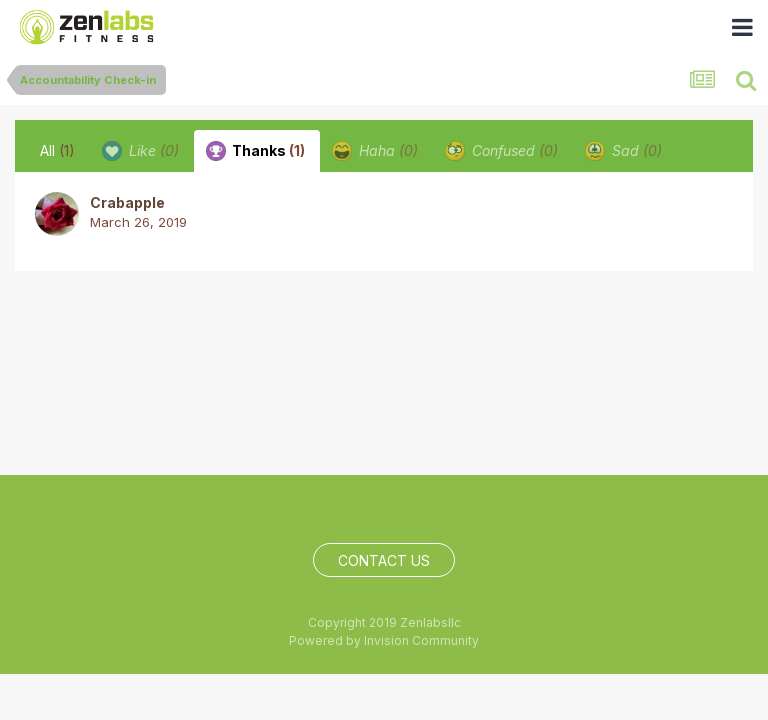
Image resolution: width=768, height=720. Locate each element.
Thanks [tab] (255, 151)
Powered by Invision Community (384, 640)
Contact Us (384, 560)
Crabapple (127, 202)
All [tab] (57, 150)
